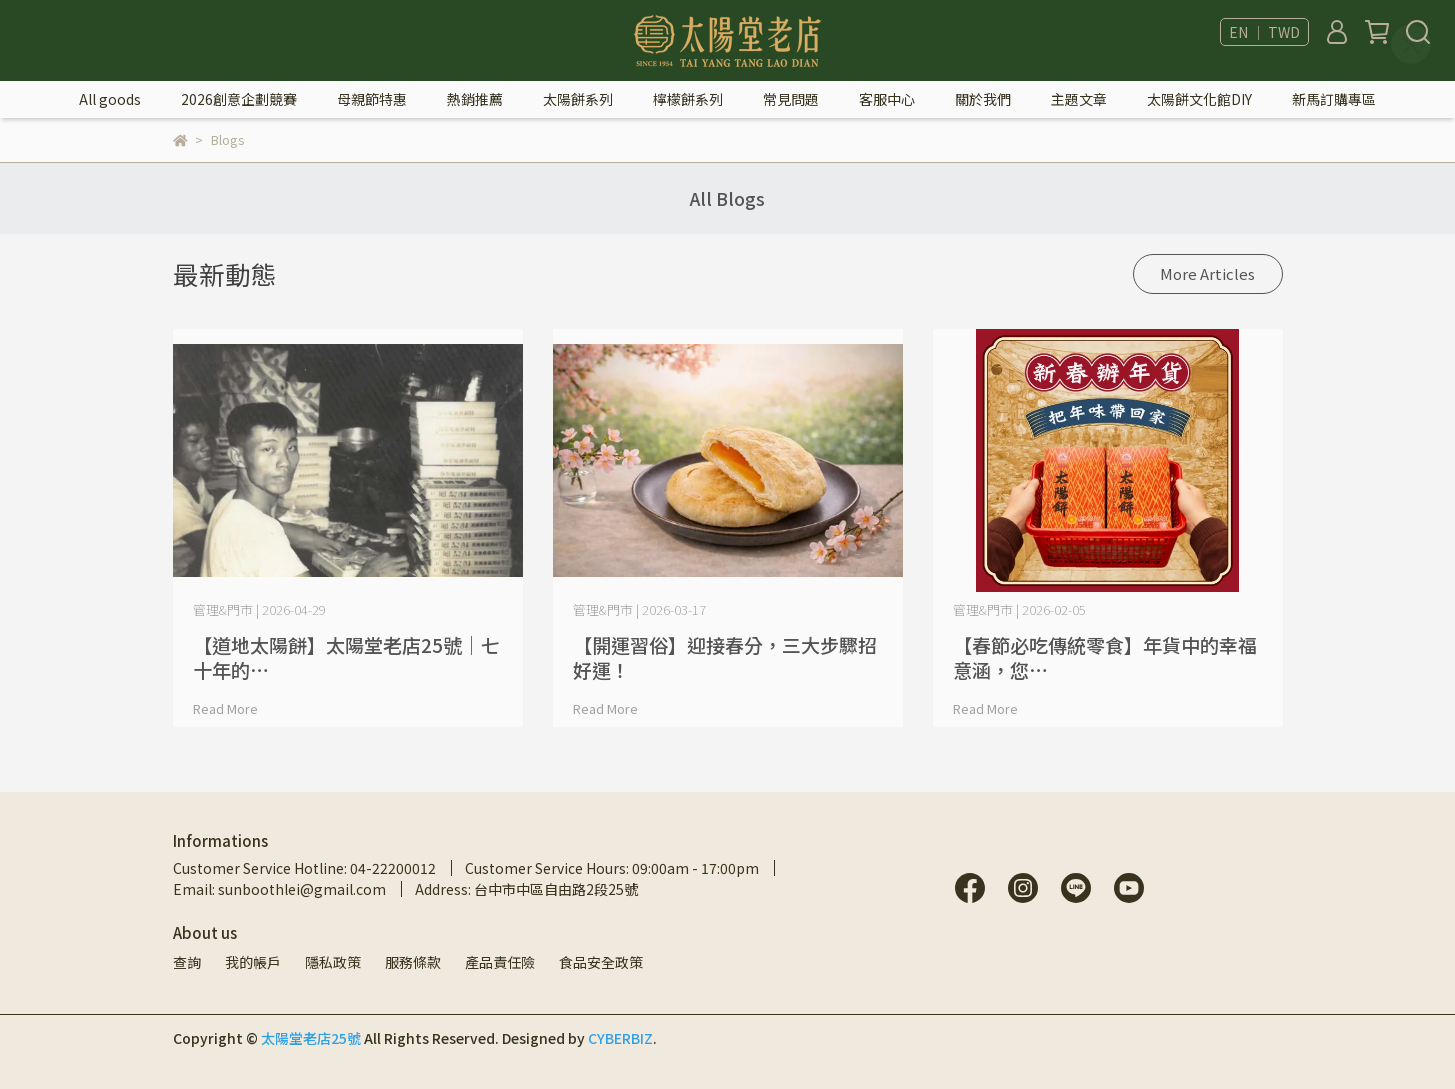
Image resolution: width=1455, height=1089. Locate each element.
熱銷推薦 (475, 99)
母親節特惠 (372, 99)
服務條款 (413, 962)
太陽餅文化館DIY (1199, 99)
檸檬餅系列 (688, 99)
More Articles (1207, 273)
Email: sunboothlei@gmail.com (279, 889)
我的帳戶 (253, 962)
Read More (225, 708)
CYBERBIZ (620, 1038)
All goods (110, 99)
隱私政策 (333, 962)
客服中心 (887, 99)
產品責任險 (500, 962)
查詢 (187, 962)
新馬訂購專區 (1334, 99)
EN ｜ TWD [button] (1264, 32)
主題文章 (1079, 99)
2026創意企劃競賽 (239, 99)
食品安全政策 (601, 962)
